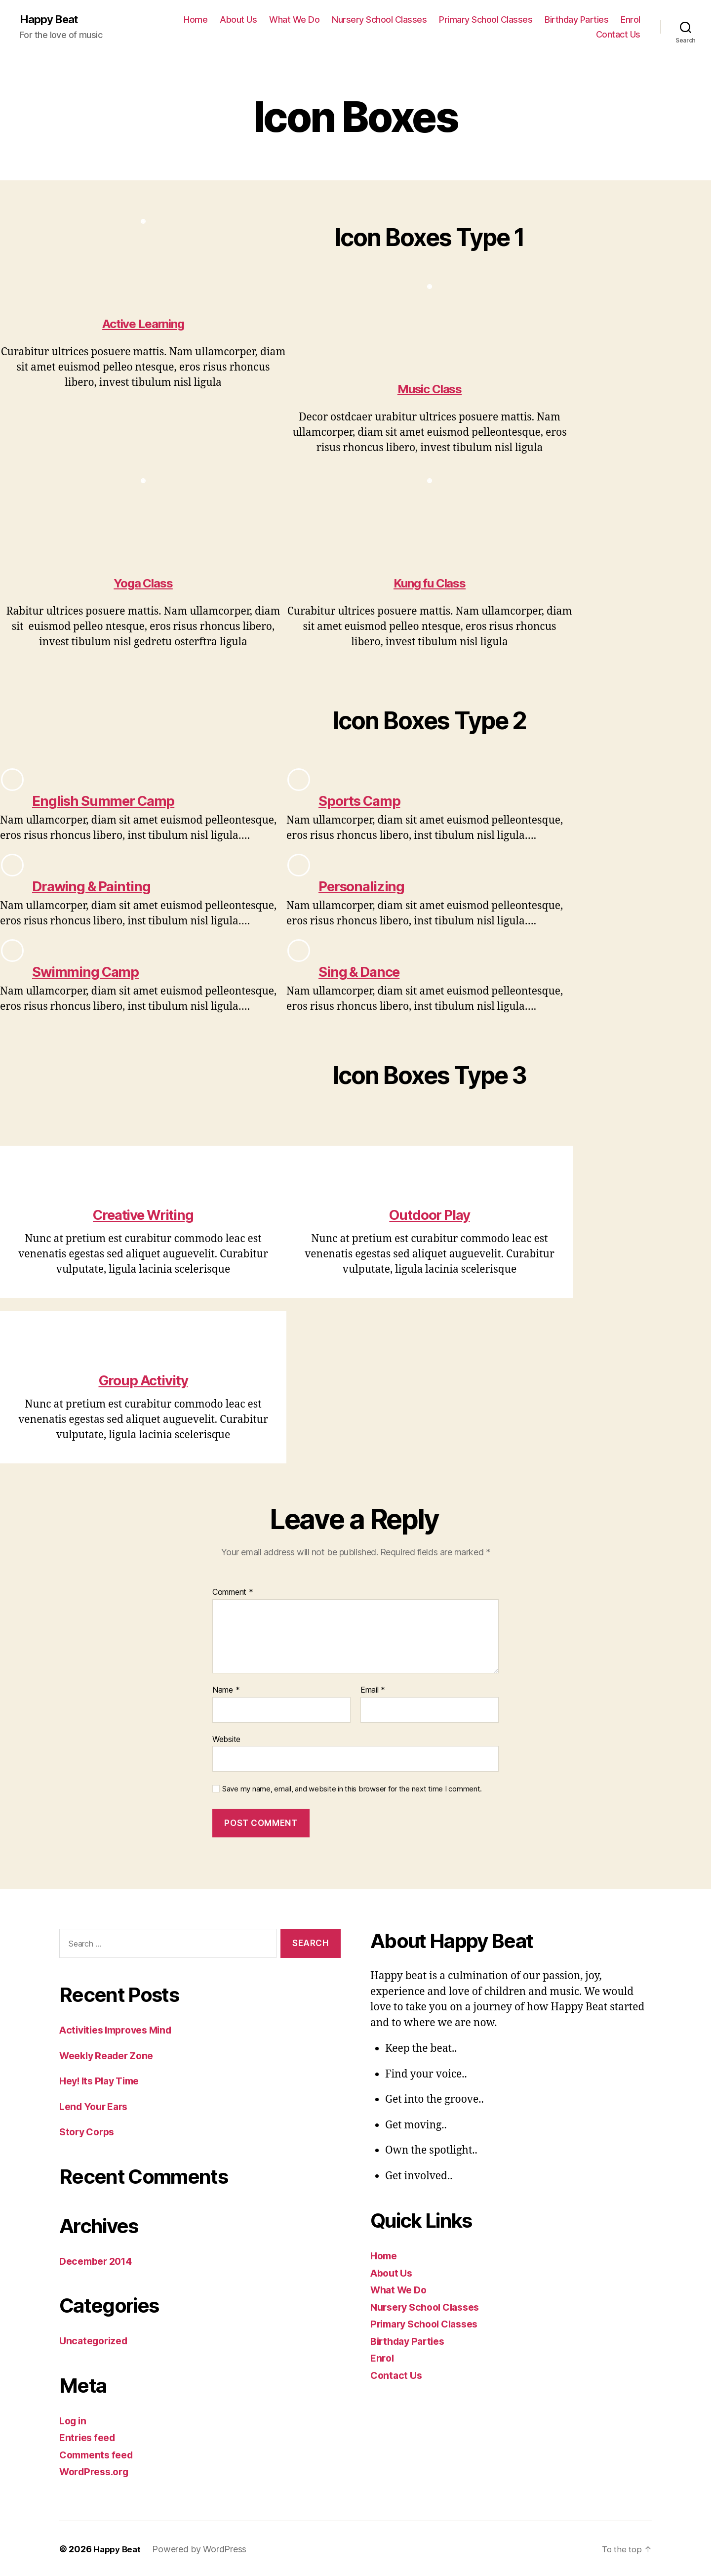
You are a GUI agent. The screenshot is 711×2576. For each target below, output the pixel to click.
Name (225, 1689)
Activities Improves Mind (120, 2029)
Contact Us (618, 35)
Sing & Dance (365, 971)
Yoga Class (143, 584)
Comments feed (99, 2454)
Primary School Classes (485, 20)
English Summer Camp (112, 801)
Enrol (630, 20)
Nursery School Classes (379, 20)
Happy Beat (51, 20)
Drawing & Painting (99, 886)
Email (372, 1689)
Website (226, 1738)
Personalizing (367, 886)
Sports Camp (364, 801)
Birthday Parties (576, 20)
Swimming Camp (92, 971)
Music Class (429, 390)
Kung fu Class (429, 584)
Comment (232, 1591)
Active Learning (143, 325)
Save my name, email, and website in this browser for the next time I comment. (352, 1788)
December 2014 (99, 2260)
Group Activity (143, 1379)
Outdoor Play (429, 1213)
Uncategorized (96, 2340)
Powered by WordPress (202, 2548)
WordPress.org (96, 2471)
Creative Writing (143, 1213)
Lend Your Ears (96, 2105)
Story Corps (89, 2131)
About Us (238, 20)
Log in (74, 2419)
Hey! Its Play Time (103, 2080)
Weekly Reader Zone (110, 2054)
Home (195, 20)
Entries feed (89, 2437)
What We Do (294, 20)
